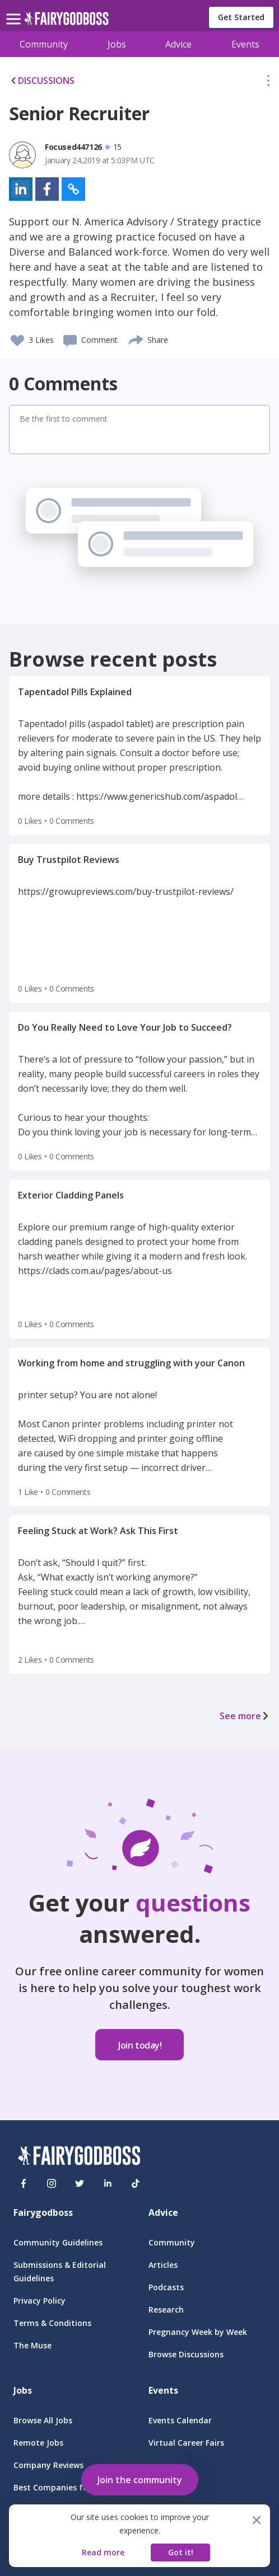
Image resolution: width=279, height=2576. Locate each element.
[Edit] (268, 83)
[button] (268, 82)
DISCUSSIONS (42, 80)
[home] (66, 21)
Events (245, 44)
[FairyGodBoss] (79, 2157)
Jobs (117, 44)
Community (44, 44)
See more (245, 1715)
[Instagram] (51, 2183)
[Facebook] (23, 2183)
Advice (178, 44)
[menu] (15, 10)
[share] (136, 338)
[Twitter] (79, 2183)
